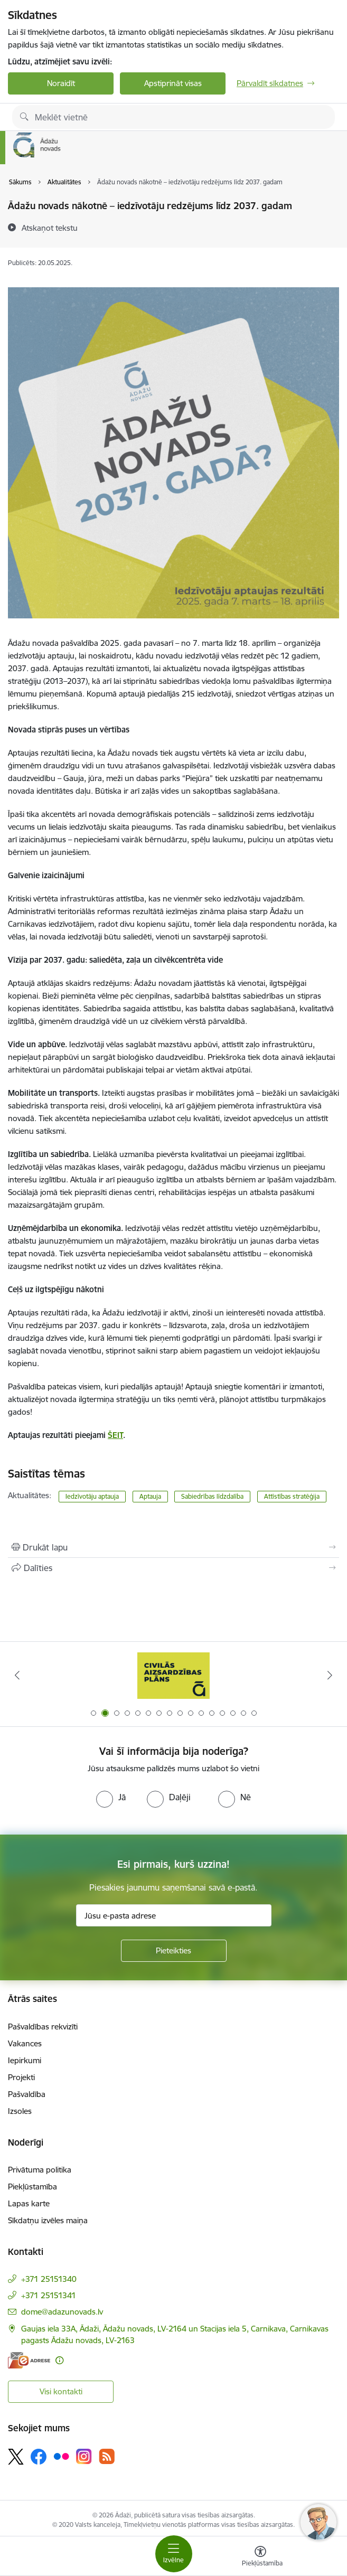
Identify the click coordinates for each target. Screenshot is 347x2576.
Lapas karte (29, 2203)
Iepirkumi (24, 2060)
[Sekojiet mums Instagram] (84, 2456)
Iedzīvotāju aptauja (92, 1496)
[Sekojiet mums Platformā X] (16, 2457)
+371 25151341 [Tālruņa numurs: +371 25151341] (48, 2295)
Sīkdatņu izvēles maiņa (48, 2220)
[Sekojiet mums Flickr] (61, 2456)
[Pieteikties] (174, 1951)
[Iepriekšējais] (17, 1675)
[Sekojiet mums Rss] (107, 2456)
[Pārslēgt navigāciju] (173, 2553)
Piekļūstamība (32, 2187)
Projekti (21, 2077)
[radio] (111, 1797)
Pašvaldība (26, 2094)
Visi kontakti (61, 2391)
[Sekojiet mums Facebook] (38, 2457)
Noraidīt (61, 83)
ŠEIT (115, 1435)
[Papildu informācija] (59, 2360)
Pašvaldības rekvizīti (43, 2027)
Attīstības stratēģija (292, 1496)
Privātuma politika (39, 2170)
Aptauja (150, 1496)
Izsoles (20, 2111)
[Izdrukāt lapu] (173, 1547)
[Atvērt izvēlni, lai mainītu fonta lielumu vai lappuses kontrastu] (260, 2557)
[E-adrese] (29, 2360)
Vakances (25, 2043)
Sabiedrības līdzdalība (212, 1496)
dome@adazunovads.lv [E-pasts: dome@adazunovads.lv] (62, 2312)
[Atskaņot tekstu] (50, 227)
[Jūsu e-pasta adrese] (173, 1915)
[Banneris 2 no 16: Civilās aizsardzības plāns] (173, 1675)
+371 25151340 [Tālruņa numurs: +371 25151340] (49, 2279)
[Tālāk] (329, 1675)
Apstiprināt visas (173, 83)
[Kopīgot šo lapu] (173, 1568)
